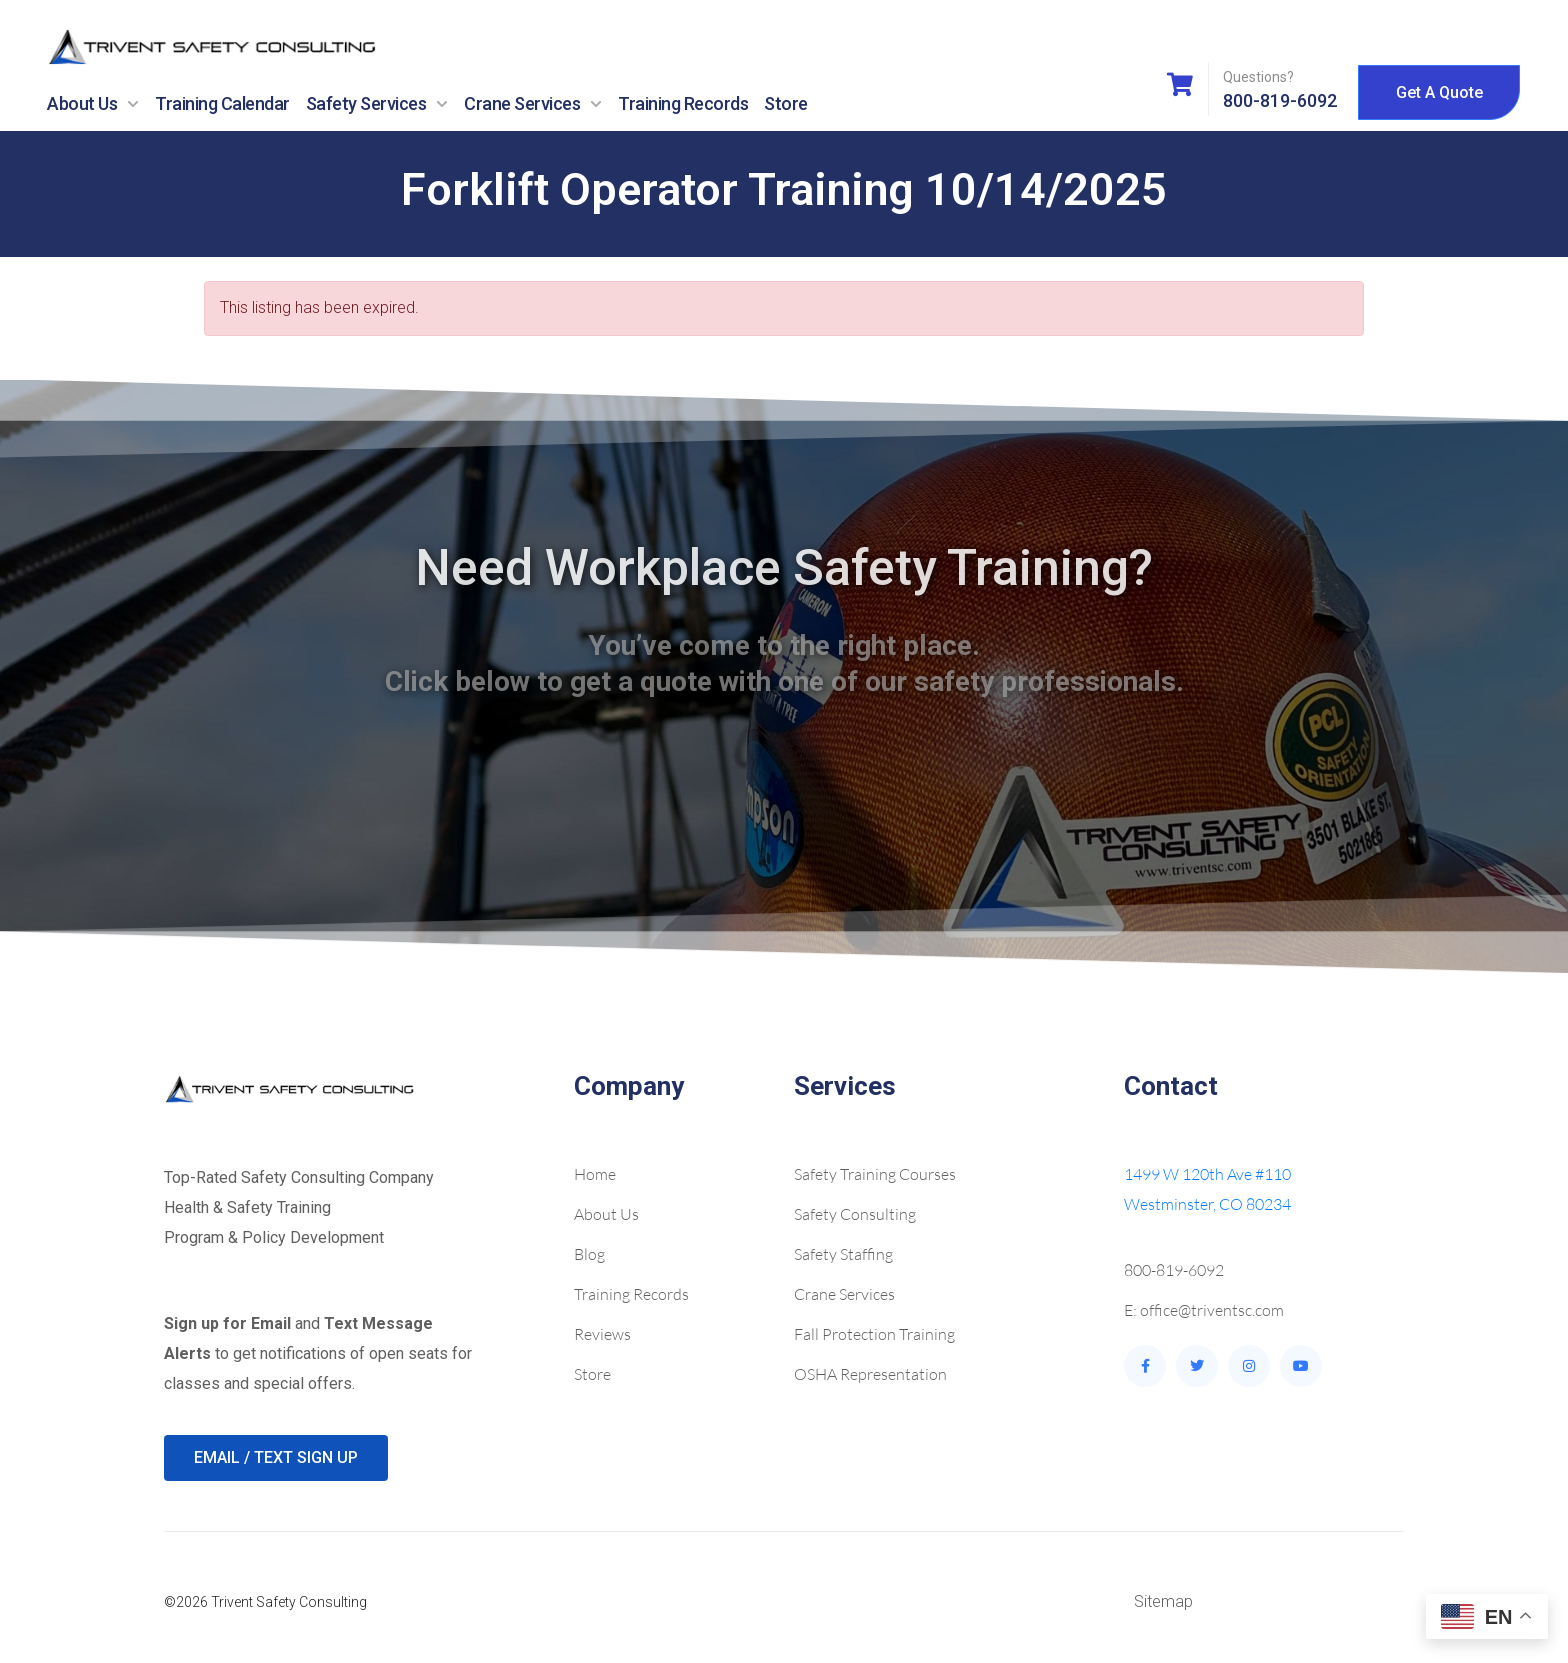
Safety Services (377, 104)
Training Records (683, 103)
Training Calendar (222, 103)
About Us (93, 104)
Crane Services (533, 104)
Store (786, 103)
